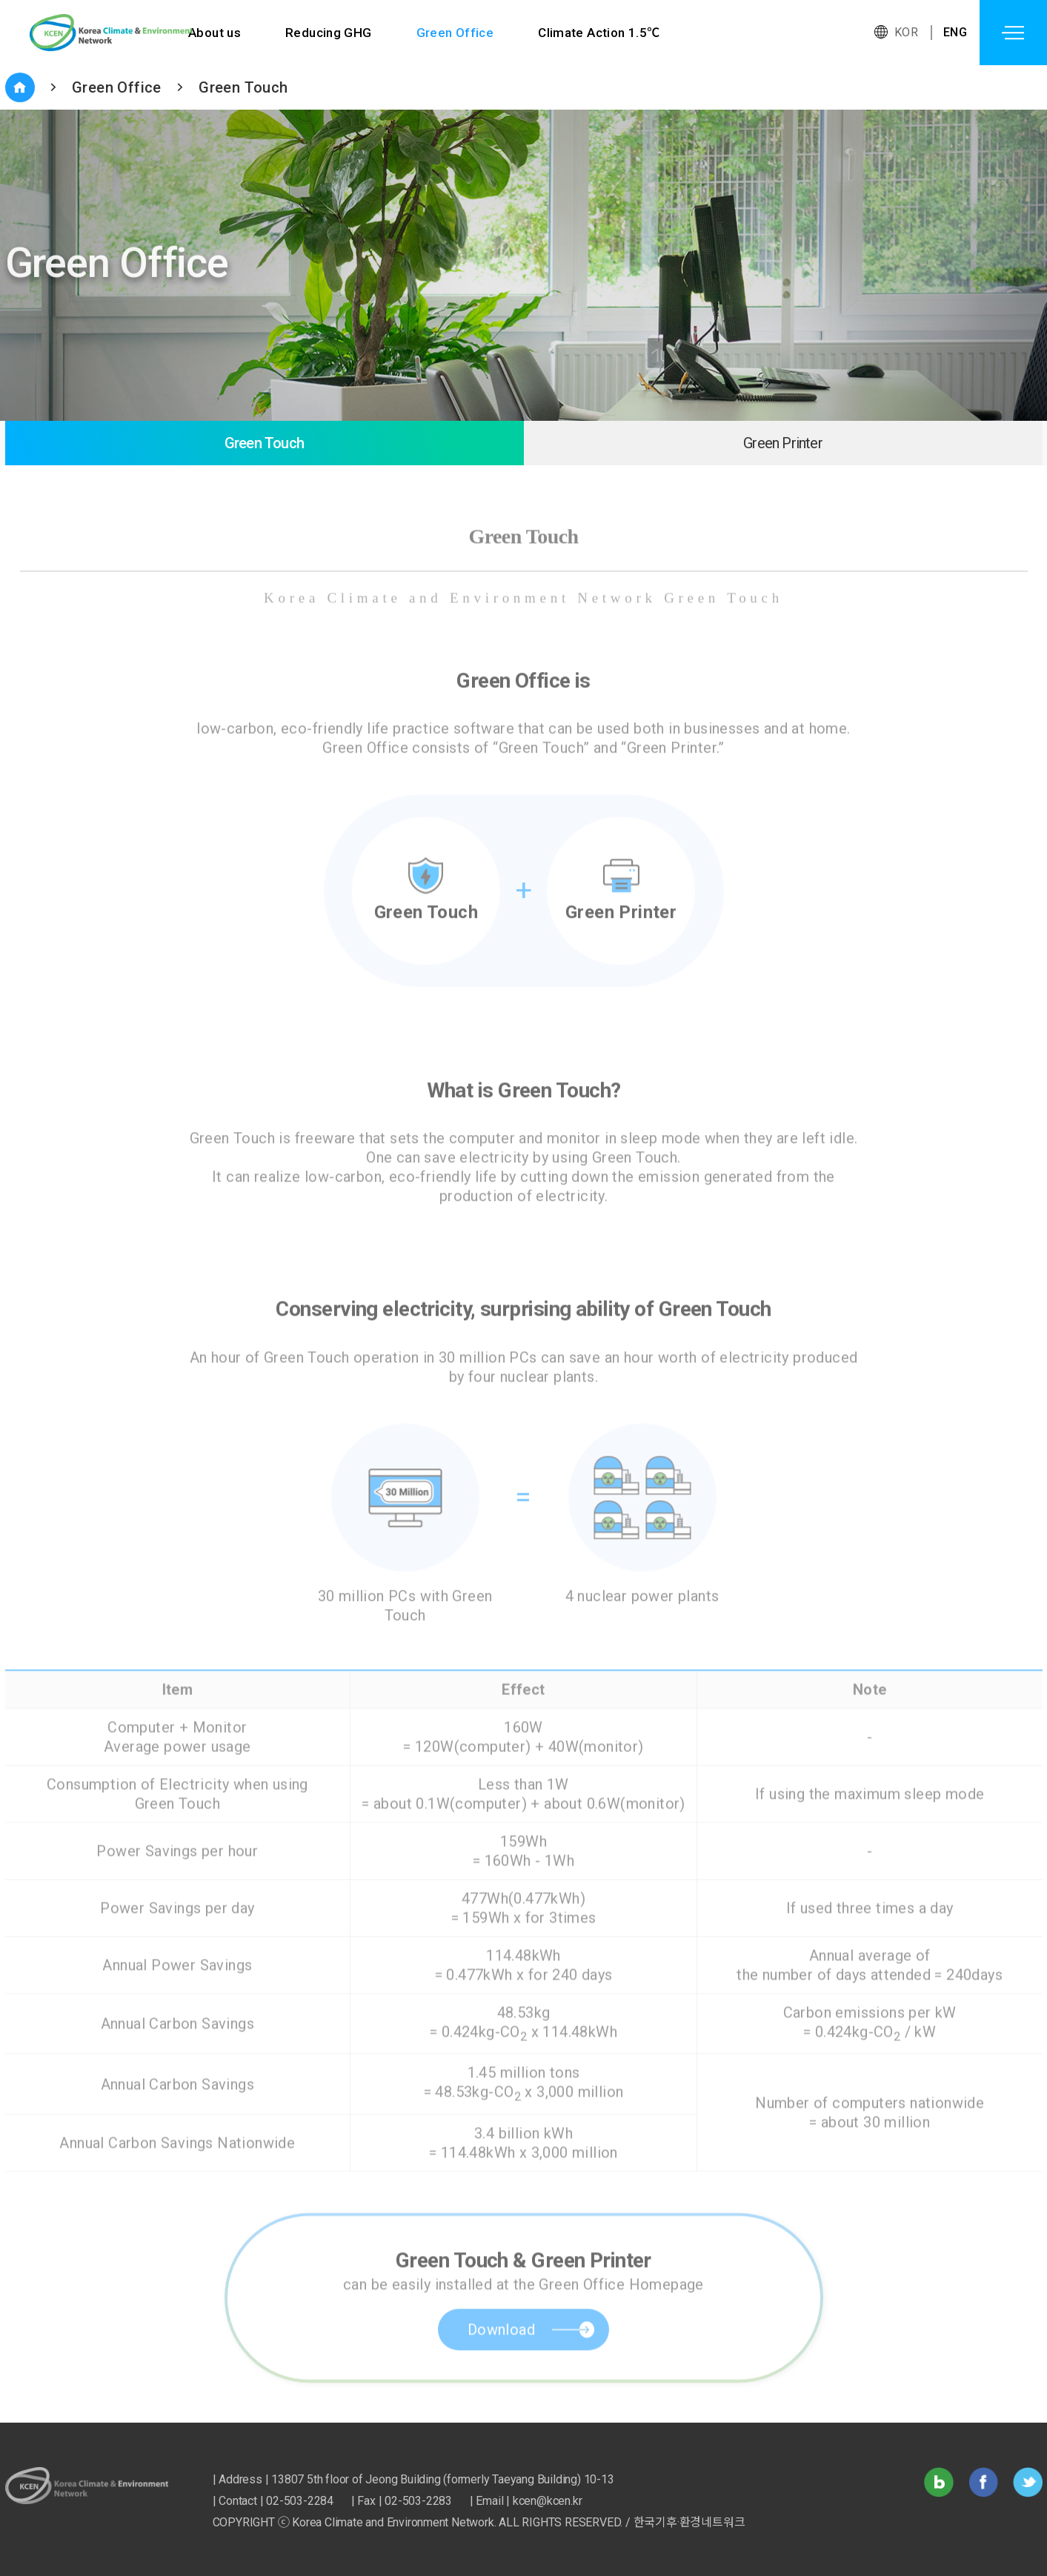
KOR (906, 32)
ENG (955, 32)
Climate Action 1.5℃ (600, 32)
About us (214, 32)
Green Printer (782, 443)
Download (501, 2362)
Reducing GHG (328, 32)
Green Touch (243, 87)
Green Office (455, 32)
